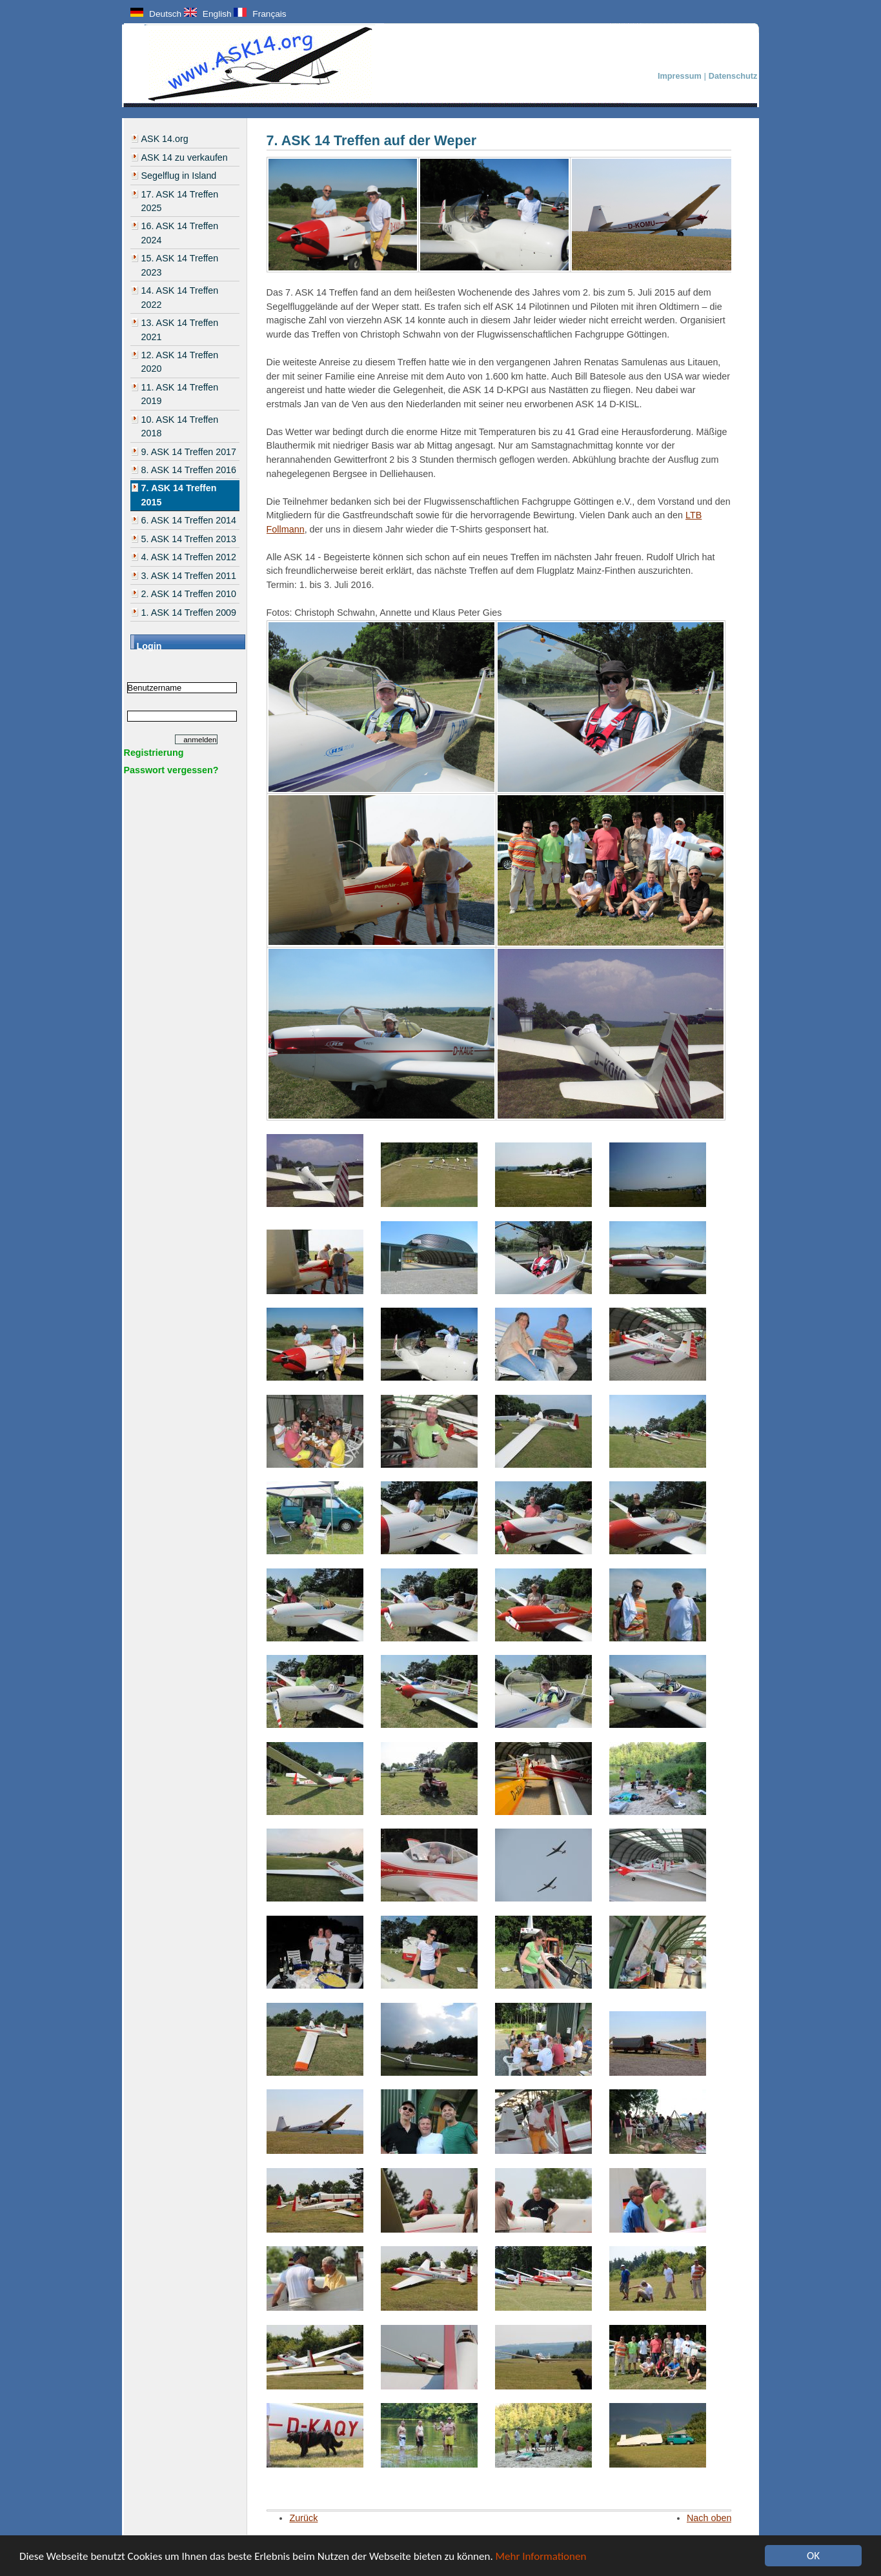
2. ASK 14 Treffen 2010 (188, 594)
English (208, 14)
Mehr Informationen (541, 2556)
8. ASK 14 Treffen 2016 (188, 470)
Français (260, 14)
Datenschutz (733, 76)
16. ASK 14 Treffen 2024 (180, 233)
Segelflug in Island (179, 175)
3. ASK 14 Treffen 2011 (188, 576)
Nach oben (709, 2518)
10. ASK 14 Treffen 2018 (180, 426)
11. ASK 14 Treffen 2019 (180, 394)
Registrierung (154, 752)
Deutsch (155, 14)
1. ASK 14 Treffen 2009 (188, 612)
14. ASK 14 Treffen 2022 (180, 297)
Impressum (681, 76)
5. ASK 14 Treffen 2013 (188, 539)
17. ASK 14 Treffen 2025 (180, 201)
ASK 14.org (164, 139)
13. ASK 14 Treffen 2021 (180, 329)
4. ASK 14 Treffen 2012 (188, 557)
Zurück (303, 2518)
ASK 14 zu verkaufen (184, 157)
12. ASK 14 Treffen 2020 (180, 362)
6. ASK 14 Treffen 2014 (188, 520)
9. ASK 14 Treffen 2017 (188, 452)
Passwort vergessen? (171, 770)
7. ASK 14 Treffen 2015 (179, 495)
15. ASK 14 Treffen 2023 (180, 265)
